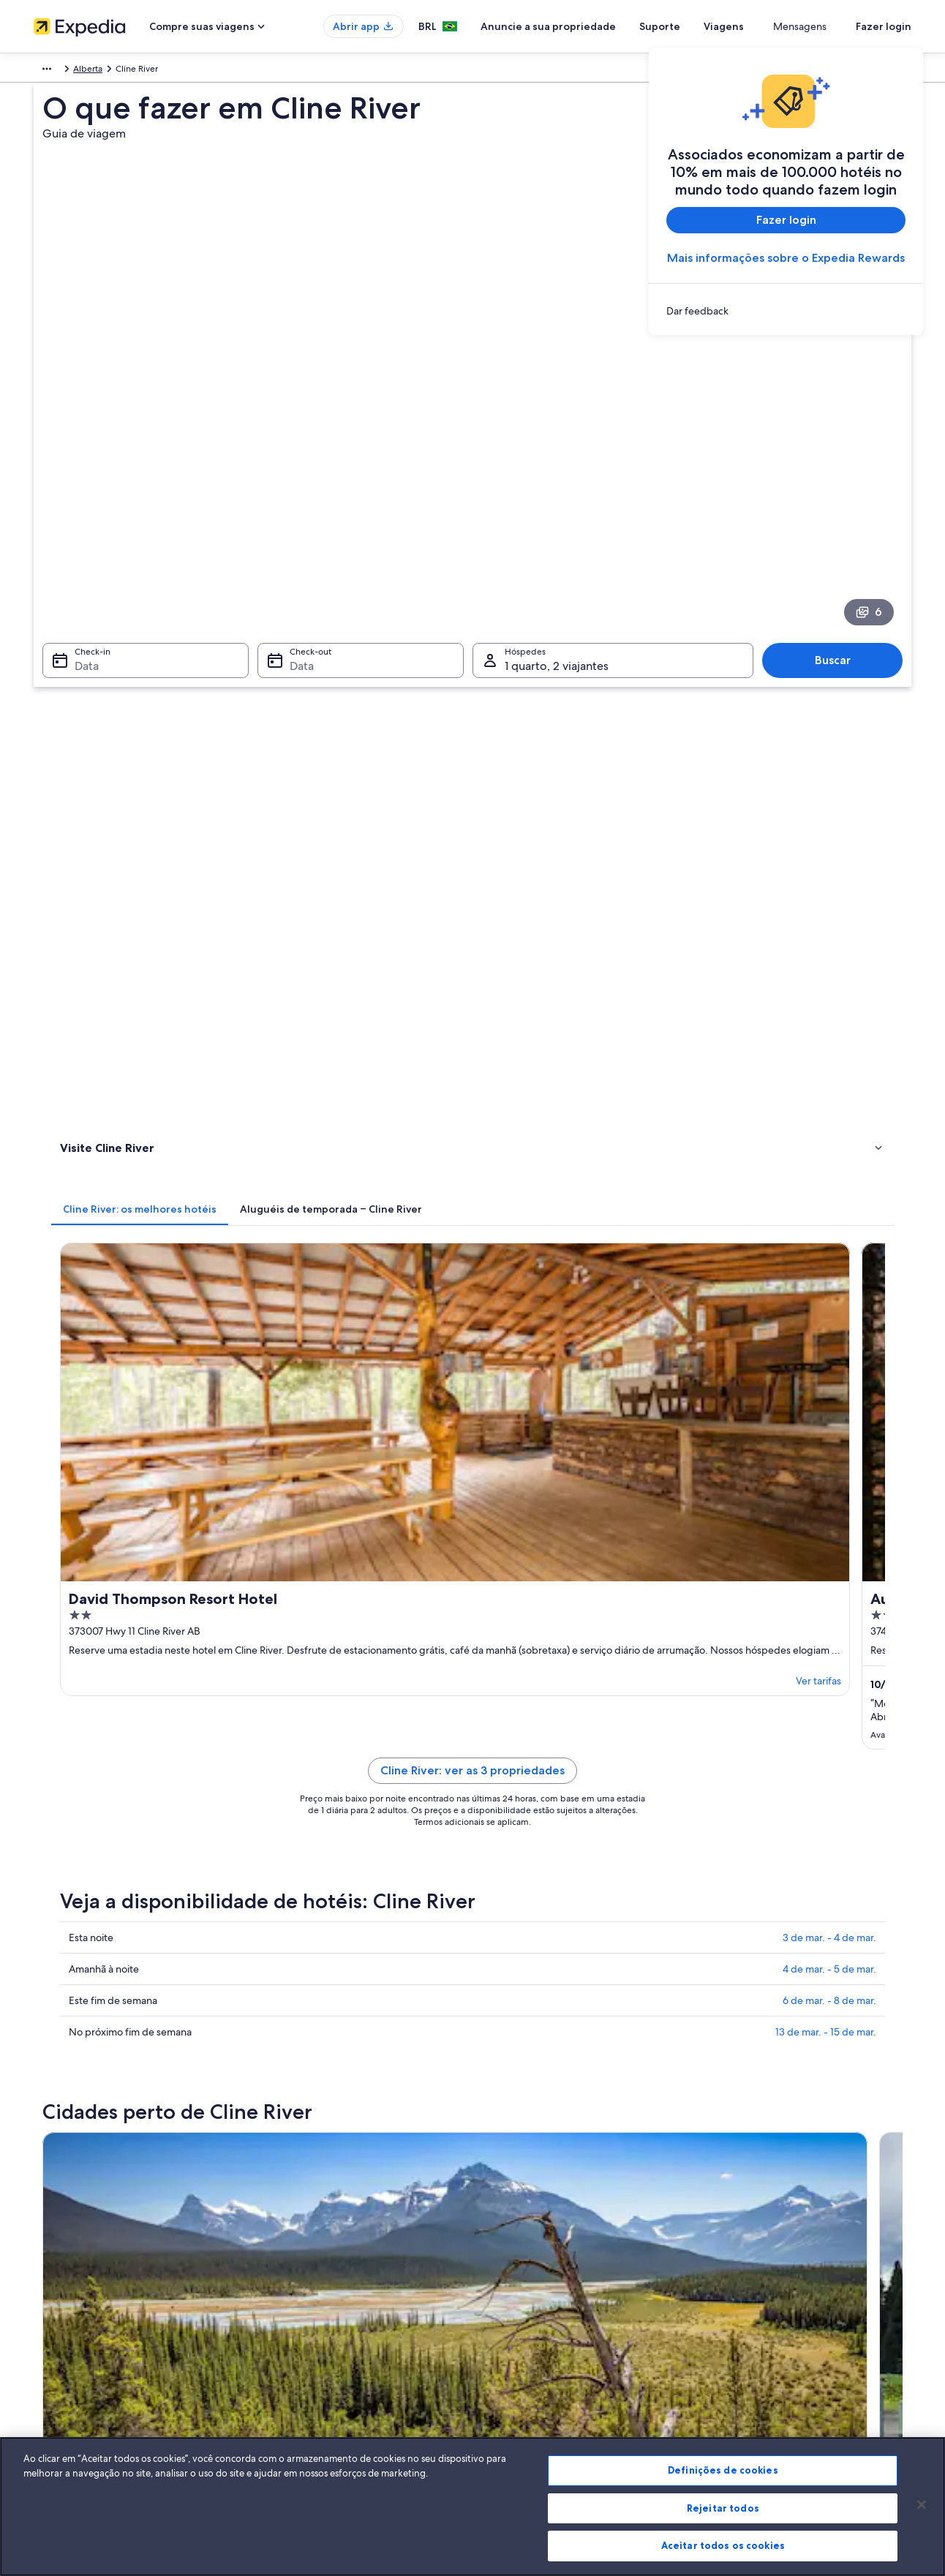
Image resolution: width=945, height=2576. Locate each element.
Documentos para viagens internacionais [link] (794, 2342)
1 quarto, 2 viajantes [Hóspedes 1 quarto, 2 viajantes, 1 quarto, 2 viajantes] (557, 463)
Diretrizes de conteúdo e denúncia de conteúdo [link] (583, 2330)
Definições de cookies (723, 2470)
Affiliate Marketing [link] (70, 2377)
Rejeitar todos (723, 2508)
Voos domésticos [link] (294, 2330)
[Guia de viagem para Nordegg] (498, 1341)
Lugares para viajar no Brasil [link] (314, 2236)
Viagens (777, 26)
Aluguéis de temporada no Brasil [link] (325, 2283)
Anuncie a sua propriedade (601, 26)
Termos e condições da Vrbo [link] (543, 2307)
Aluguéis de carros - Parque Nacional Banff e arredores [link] (202, 1566)
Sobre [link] (46, 2236)
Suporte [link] (730, 2236)
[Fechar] (922, 2505)
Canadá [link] (133, 71)
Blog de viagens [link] (291, 2400)
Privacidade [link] (510, 2260)
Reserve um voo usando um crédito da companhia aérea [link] (814, 2312)
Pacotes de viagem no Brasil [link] (315, 2307)
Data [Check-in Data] (78, 463)
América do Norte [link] (69, 71)
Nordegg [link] (289, 1774)
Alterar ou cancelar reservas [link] (768, 2260)
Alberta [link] (175, 71)
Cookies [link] (503, 2236)
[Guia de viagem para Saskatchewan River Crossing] (335, 1341)
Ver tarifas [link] (433, 815)
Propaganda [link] (58, 2354)
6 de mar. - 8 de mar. (829, 1142)
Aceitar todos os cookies (723, 2545)
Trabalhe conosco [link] (68, 2260)
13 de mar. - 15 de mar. (825, 1173)
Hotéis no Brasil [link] (290, 2260)
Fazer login (883, 26)
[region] (472, 2506)
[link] (786, 310)
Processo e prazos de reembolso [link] (778, 2283)
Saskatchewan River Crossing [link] (128, 1774)
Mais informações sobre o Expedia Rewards (786, 258)
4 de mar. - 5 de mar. (829, 1111)
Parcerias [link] (51, 2307)
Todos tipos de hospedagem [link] (317, 2377)
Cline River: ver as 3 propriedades (580, 912)
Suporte (713, 26)
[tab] (354, 565)
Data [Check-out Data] (297, 463)
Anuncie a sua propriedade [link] (88, 2283)
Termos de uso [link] (516, 2283)
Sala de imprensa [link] (68, 2330)
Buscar (840, 457)
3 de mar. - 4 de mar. (829, 1079)
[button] (472, 1469)
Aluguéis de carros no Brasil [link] (314, 2354)
